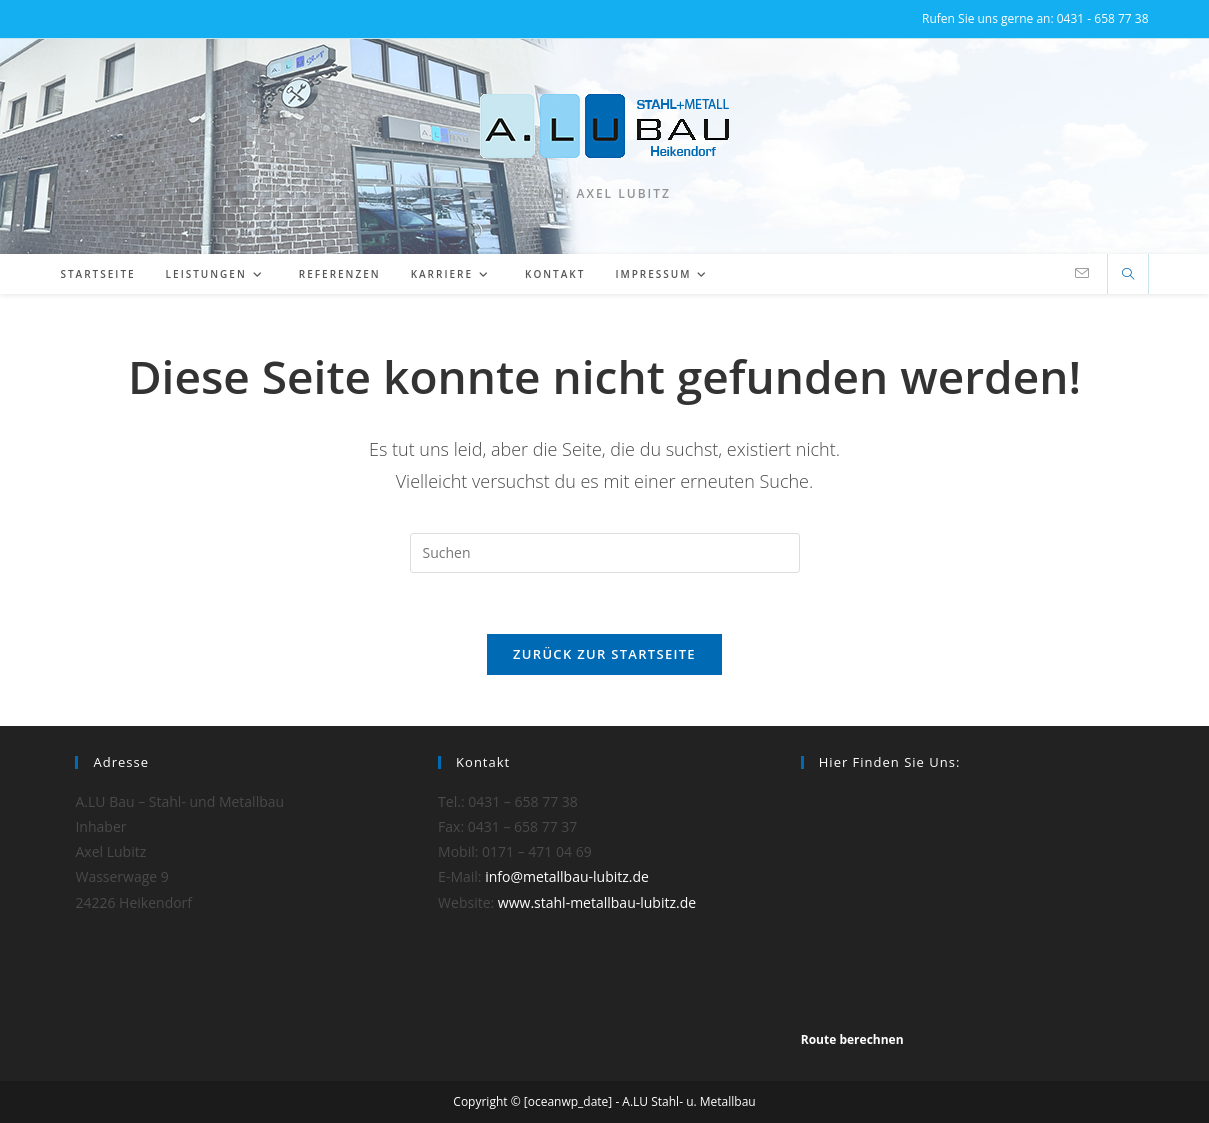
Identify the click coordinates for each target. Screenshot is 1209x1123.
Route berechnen (852, 1039)
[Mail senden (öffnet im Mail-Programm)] (1082, 273)
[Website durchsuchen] (1128, 275)
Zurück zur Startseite (604, 654)
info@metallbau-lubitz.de (567, 876)
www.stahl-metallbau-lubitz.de (597, 902)
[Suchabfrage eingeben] (605, 553)
